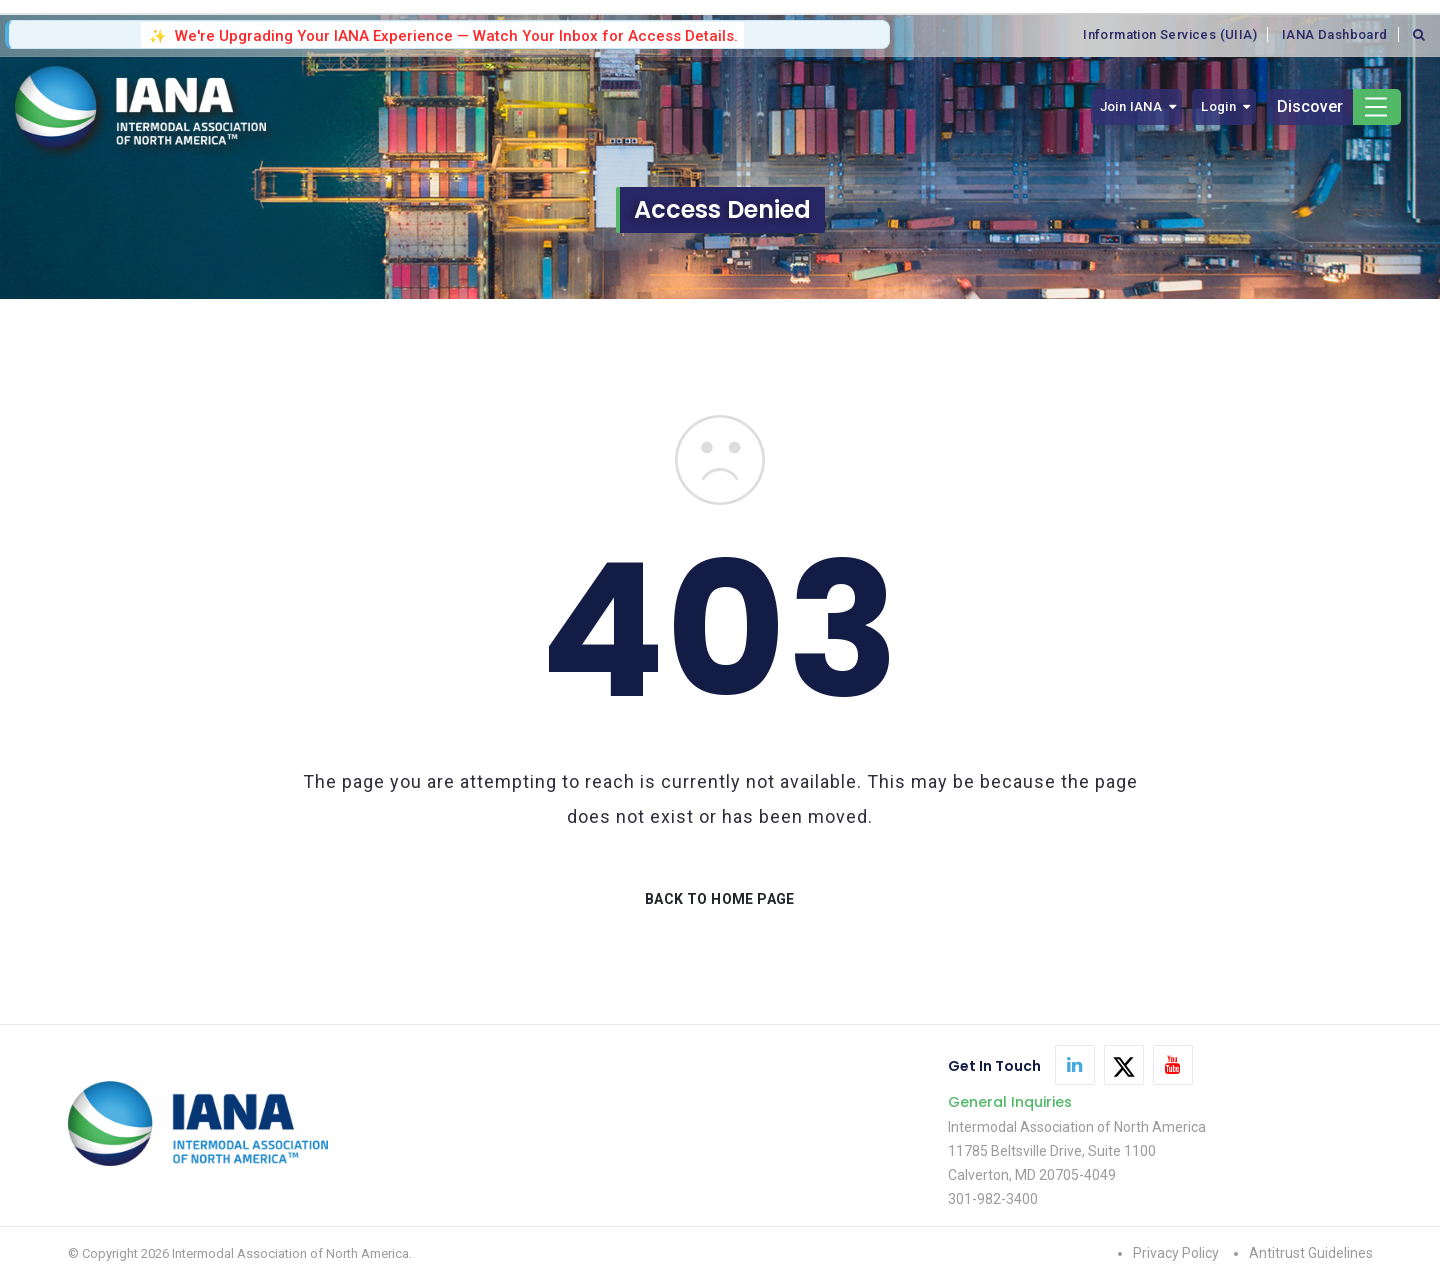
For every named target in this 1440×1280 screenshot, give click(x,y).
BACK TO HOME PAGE (720, 899)
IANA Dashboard (1335, 34)
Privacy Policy (1176, 1253)
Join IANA (1131, 106)
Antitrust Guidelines (1311, 1253)
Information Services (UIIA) (1170, 34)
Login (1218, 106)
